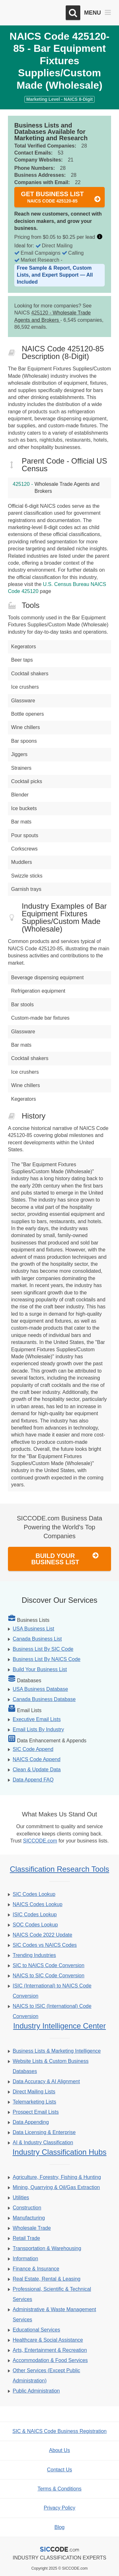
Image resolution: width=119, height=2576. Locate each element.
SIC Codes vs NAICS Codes (45, 1945)
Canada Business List (37, 1639)
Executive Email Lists (37, 1719)
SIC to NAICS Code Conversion (48, 1965)
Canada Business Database (44, 1699)
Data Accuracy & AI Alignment (46, 2081)
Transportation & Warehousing (47, 2248)
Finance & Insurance (36, 2268)
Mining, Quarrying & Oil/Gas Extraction (56, 2187)
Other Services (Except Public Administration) (46, 2375)
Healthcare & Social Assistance (48, 2340)
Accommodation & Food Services (50, 2360)
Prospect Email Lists (36, 2112)
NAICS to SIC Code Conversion (48, 1975)
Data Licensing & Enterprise (44, 2132)
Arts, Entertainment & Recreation (50, 2350)
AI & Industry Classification (43, 2142)
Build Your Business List (65, 1559)
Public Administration (36, 2390)
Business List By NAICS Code (46, 1659)
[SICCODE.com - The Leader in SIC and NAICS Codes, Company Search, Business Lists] (34, 13)
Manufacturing (29, 2218)
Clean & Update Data (37, 1769)
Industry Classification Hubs (59, 2152)
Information (25, 2258)
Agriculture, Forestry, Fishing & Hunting (57, 2177)
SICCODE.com (40, 1840)
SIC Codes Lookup (34, 1894)
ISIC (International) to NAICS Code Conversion (52, 1991)
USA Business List (33, 1628)
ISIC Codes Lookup (35, 1914)
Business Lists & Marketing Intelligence (57, 2051)
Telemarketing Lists (34, 2101)
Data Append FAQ (33, 1779)
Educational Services (36, 2329)
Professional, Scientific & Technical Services (52, 2294)
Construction (27, 2207)
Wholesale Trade (32, 2228)
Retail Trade (26, 2238)
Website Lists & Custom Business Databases (51, 2066)
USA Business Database (40, 1689)
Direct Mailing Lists (34, 2091)
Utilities (21, 2197)
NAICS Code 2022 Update (42, 1935)
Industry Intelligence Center (59, 2026)
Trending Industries (34, 1955)
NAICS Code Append (36, 1759)
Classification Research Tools (59, 1869)
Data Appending (31, 2122)
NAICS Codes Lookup (38, 1904)
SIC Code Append (33, 1749)
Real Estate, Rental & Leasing (46, 2279)
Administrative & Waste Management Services (54, 2314)
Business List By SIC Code (43, 1649)
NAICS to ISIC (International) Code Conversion (52, 2011)
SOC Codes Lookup (35, 1924)
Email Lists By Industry (38, 1729)
